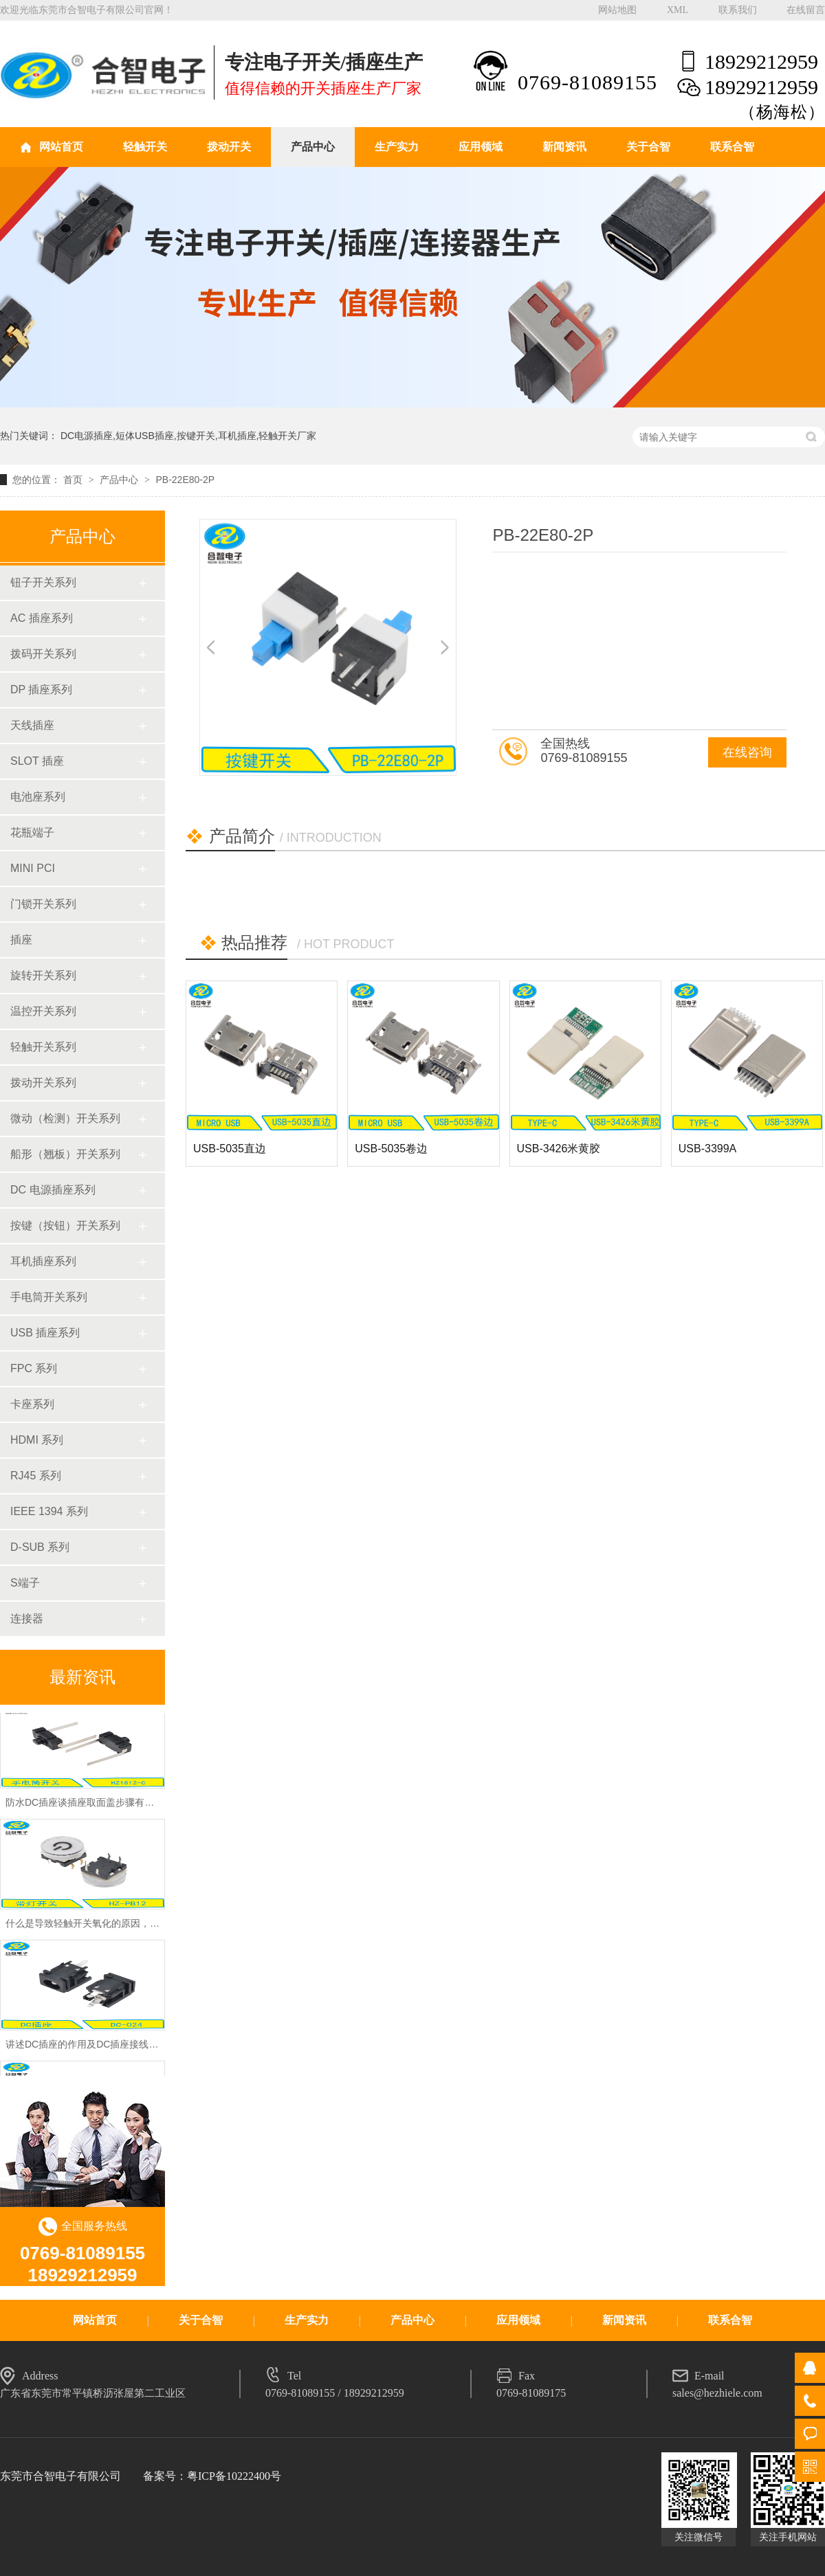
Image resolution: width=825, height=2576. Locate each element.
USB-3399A (708, 1148)
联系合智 (732, 147)
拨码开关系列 (43, 654)
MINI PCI (32, 868)
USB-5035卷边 (391, 1148)
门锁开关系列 (43, 904)
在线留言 (805, 10)
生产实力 (397, 147)
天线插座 (32, 725)
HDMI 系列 (36, 1440)
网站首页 (61, 147)
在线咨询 (747, 752)
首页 (74, 479)
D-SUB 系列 (39, 1547)
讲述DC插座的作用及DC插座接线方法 (87, 2046)
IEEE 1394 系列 (49, 1511)
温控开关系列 (43, 1011)
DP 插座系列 (41, 689)
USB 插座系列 (45, 1333)
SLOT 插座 (37, 761)
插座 (21, 939)
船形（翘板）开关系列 (65, 1154)
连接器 (26, 1618)
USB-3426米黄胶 (559, 1148)
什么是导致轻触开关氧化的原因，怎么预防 (97, 1925)
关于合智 (648, 147)
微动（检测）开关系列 (65, 1118)
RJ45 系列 (35, 1475)
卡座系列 (32, 1404)
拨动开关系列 (43, 1082)
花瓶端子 (32, 832)
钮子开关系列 (43, 582)
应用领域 (481, 147)
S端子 (25, 1583)
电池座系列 (37, 797)
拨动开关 (229, 147)
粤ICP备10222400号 (234, 2476)
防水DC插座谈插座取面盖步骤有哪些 (85, 1805)
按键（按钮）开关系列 (65, 1225)
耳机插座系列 (43, 1261)
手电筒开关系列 (48, 1297)
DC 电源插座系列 (53, 1190)
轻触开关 (145, 147)
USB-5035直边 (229, 1148)
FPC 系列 (33, 1368)
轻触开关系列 (43, 1047)
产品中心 (313, 147)
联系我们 (737, 10)
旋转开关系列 (43, 975)
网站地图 (617, 10)
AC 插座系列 (41, 618)
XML (677, 10)
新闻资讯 (564, 147)
